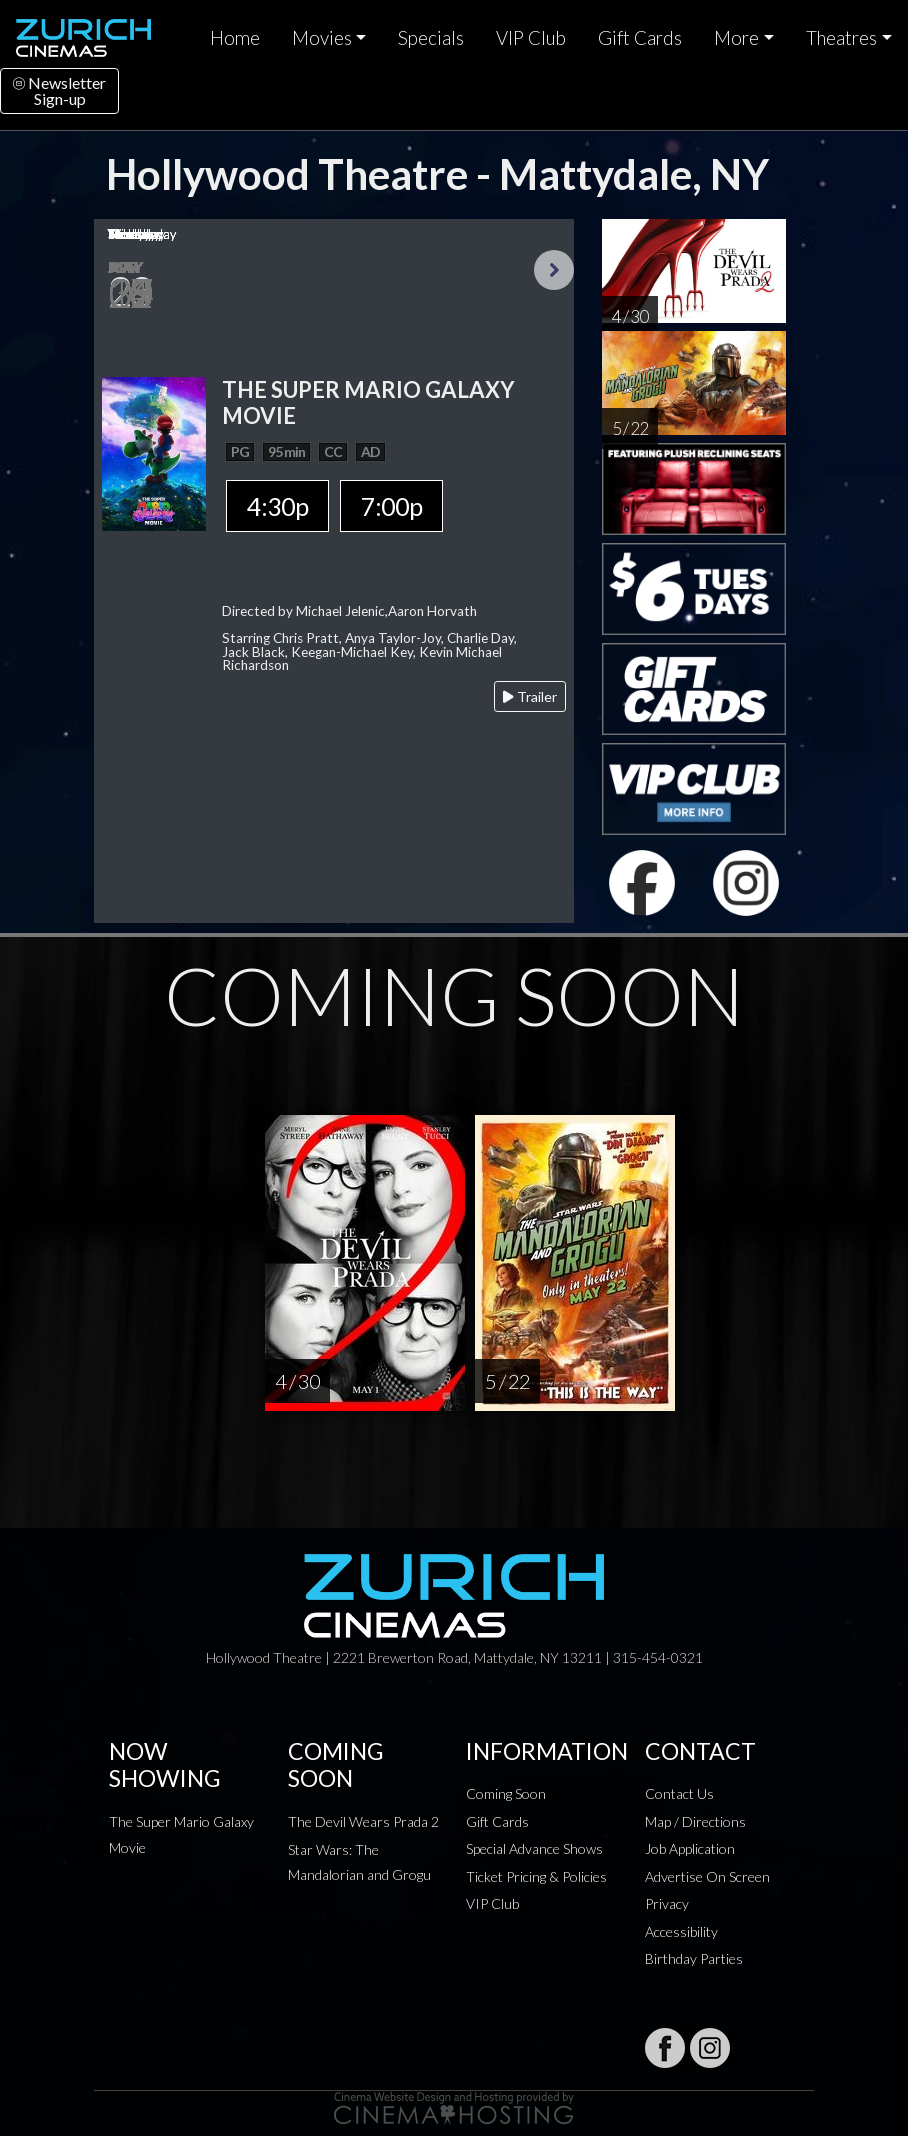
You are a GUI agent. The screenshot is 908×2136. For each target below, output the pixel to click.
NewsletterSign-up (59, 90)
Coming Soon (506, 1793)
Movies (322, 38)
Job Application (690, 1848)
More (736, 38)
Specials (431, 38)
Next (554, 270)
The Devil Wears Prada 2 (363, 1821)
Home (235, 38)
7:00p (391, 506)
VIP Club (531, 38)
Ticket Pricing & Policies (536, 1876)
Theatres (841, 38)
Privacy (667, 1903)
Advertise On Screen (707, 1876)
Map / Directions (695, 1821)
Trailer (530, 696)
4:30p (277, 506)
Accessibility (681, 1931)
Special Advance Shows (534, 1848)
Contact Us (679, 1793)
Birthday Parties (694, 1958)
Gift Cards (640, 38)
